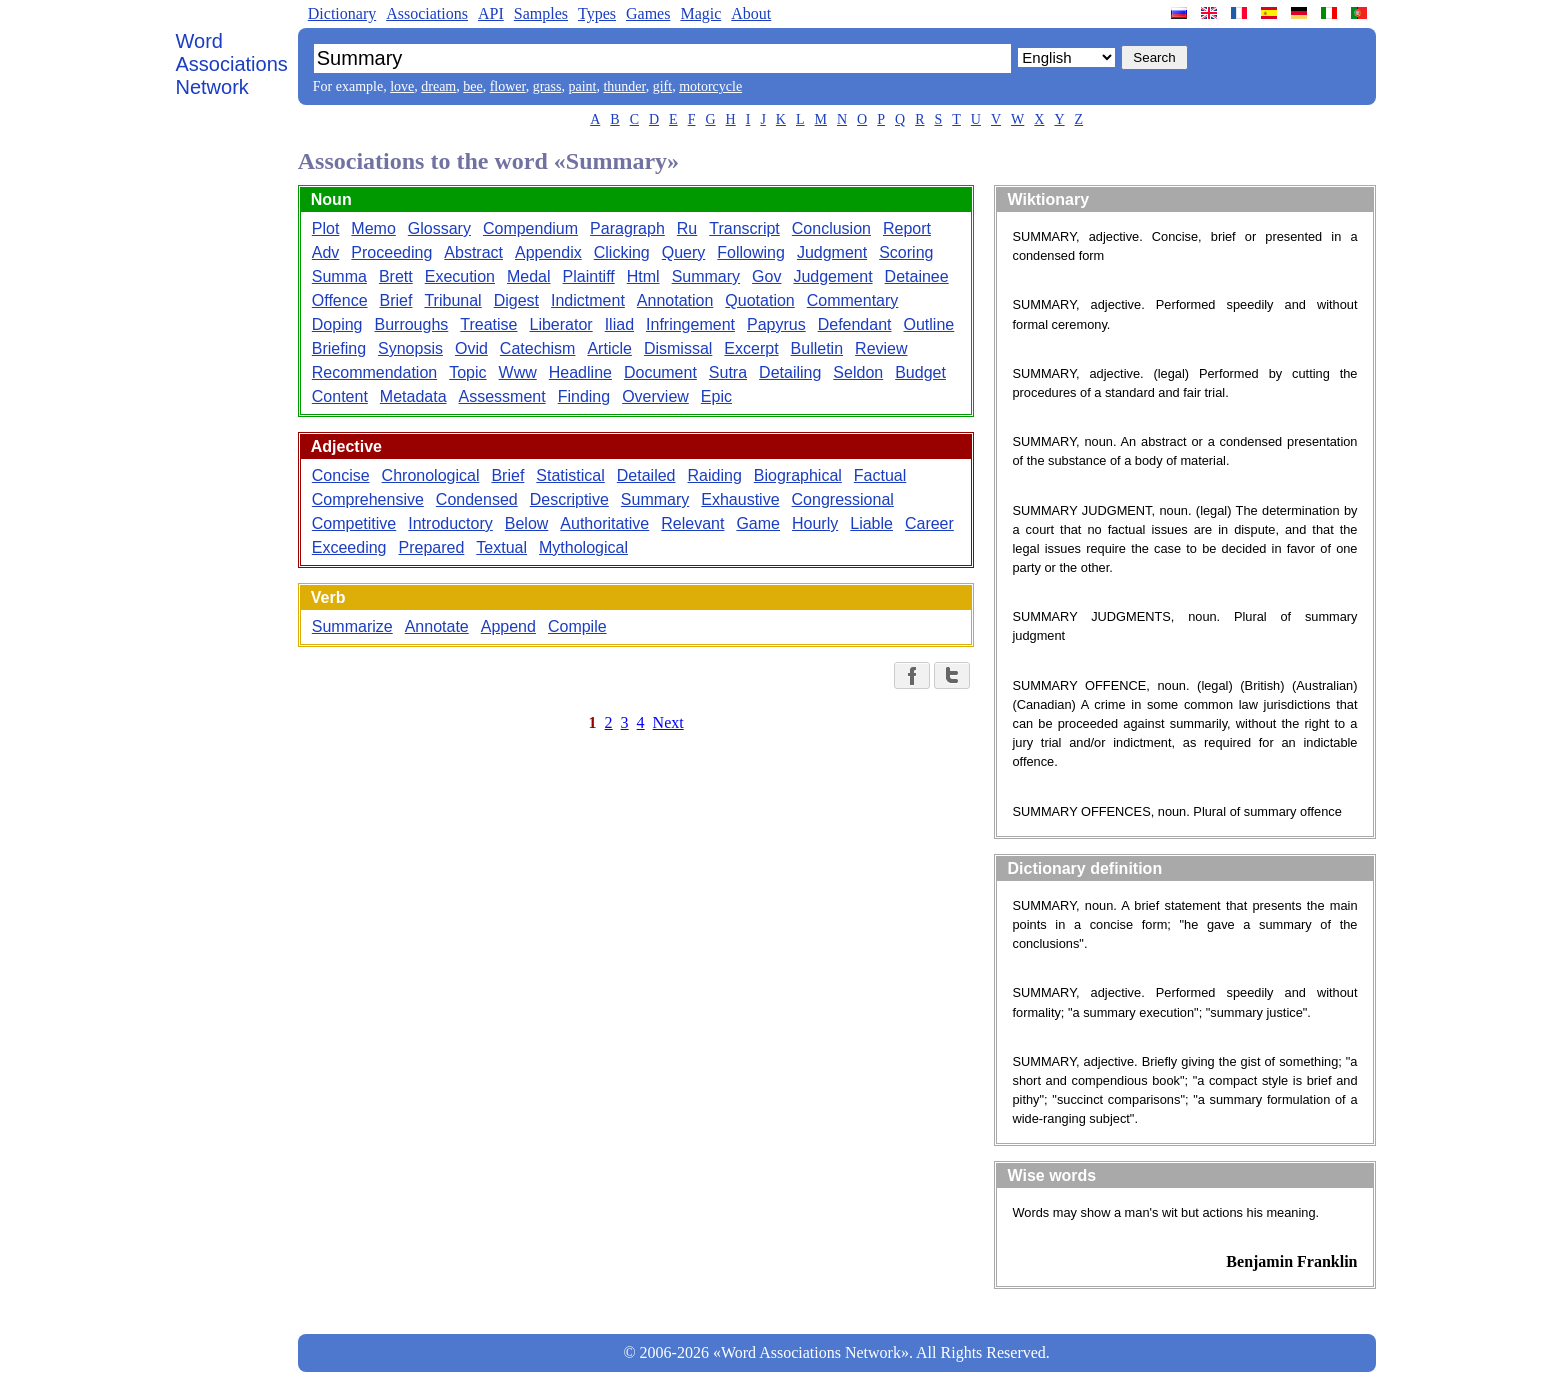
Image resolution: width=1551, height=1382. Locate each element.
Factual (880, 475)
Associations (427, 13)
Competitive (354, 523)
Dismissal (678, 348)
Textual (501, 547)
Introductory (450, 523)
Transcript (744, 228)
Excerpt (751, 348)
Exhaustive (740, 499)
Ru (687, 228)
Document (660, 372)
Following (751, 252)
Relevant (692, 523)
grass (547, 86)
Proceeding (391, 252)
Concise (341, 475)
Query (684, 252)
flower (508, 86)
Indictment (588, 300)
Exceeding (349, 547)
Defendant (855, 324)
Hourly (815, 523)
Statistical (570, 475)
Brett (396, 276)
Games (648, 13)
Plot (326, 228)
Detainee (917, 276)
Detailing (790, 372)
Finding (584, 396)
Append (508, 626)
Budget (920, 372)
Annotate (437, 626)
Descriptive (569, 499)
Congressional (843, 499)
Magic (700, 13)
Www (518, 372)
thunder (624, 86)
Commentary (853, 300)
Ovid (471, 348)
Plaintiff (589, 276)
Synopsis (410, 348)
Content (340, 396)
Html (643, 276)
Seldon (858, 372)
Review (881, 348)
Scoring (906, 252)
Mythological (583, 547)
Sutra (728, 372)
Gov (766, 276)
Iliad (619, 324)
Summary (706, 276)
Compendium (530, 228)
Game (758, 523)
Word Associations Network (232, 64)
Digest (516, 300)
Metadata (413, 396)
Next (668, 722)
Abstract (473, 252)
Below (527, 523)
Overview (655, 396)
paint (582, 86)
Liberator (561, 324)
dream (438, 86)
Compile (577, 626)
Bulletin (817, 348)
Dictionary (342, 13)
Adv (326, 252)
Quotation (759, 300)
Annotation (675, 300)
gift (662, 86)
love (402, 86)
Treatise (488, 324)
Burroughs (411, 324)
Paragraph (627, 228)
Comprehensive (368, 499)
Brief (396, 300)
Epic (716, 396)
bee (472, 86)
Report (907, 228)
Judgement (832, 276)
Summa (339, 276)
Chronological (431, 475)
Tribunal (452, 300)
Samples (541, 13)
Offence (340, 300)
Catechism (538, 348)
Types (597, 13)
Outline (929, 324)
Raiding (715, 475)
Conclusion (831, 228)
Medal (529, 276)
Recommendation (374, 372)
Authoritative (604, 523)
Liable (871, 523)
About (751, 13)
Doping (337, 324)
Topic (467, 372)
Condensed (477, 499)
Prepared (432, 547)
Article (609, 348)
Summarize (352, 626)
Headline (580, 372)
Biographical (798, 475)
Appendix (548, 252)
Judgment (832, 252)
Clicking (622, 252)
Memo (373, 228)
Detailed (646, 475)
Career (929, 523)
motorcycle (710, 86)
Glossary (439, 228)
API (491, 13)
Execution (460, 276)
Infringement (690, 324)
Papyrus (776, 324)
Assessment (502, 396)
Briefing (339, 348)
